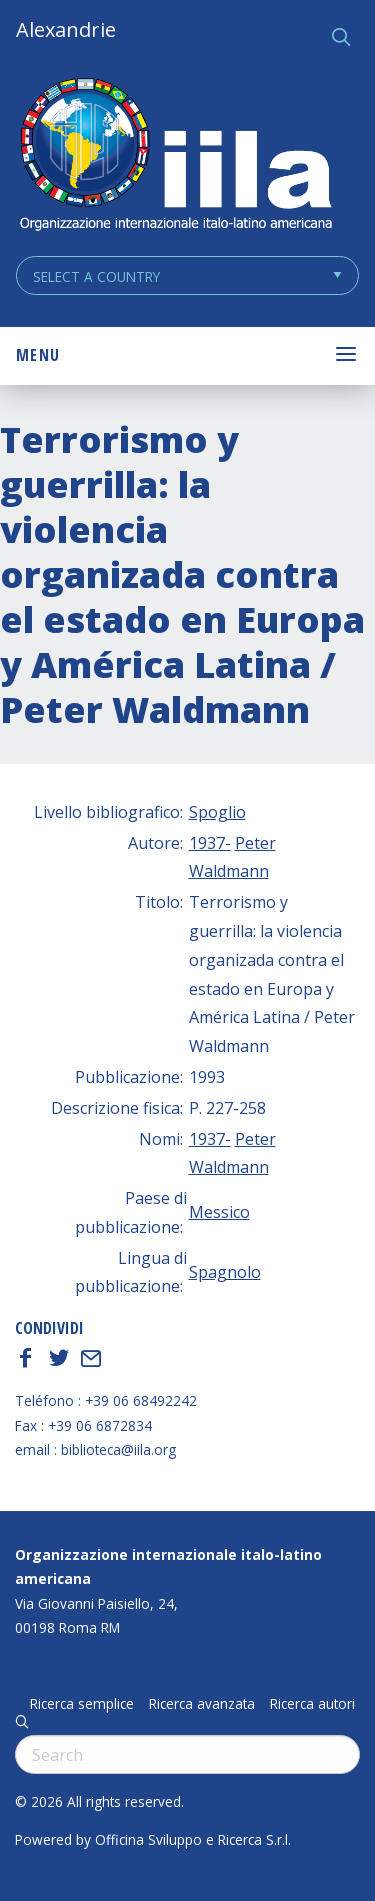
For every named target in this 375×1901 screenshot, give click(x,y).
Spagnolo (225, 1272)
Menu (38, 355)
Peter (255, 843)
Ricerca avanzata (202, 1704)
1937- (210, 843)
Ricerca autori (312, 1704)
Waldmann (229, 871)
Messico (219, 1212)
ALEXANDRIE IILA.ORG (175, 156)
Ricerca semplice (82, 1704)
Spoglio (217, 812)
